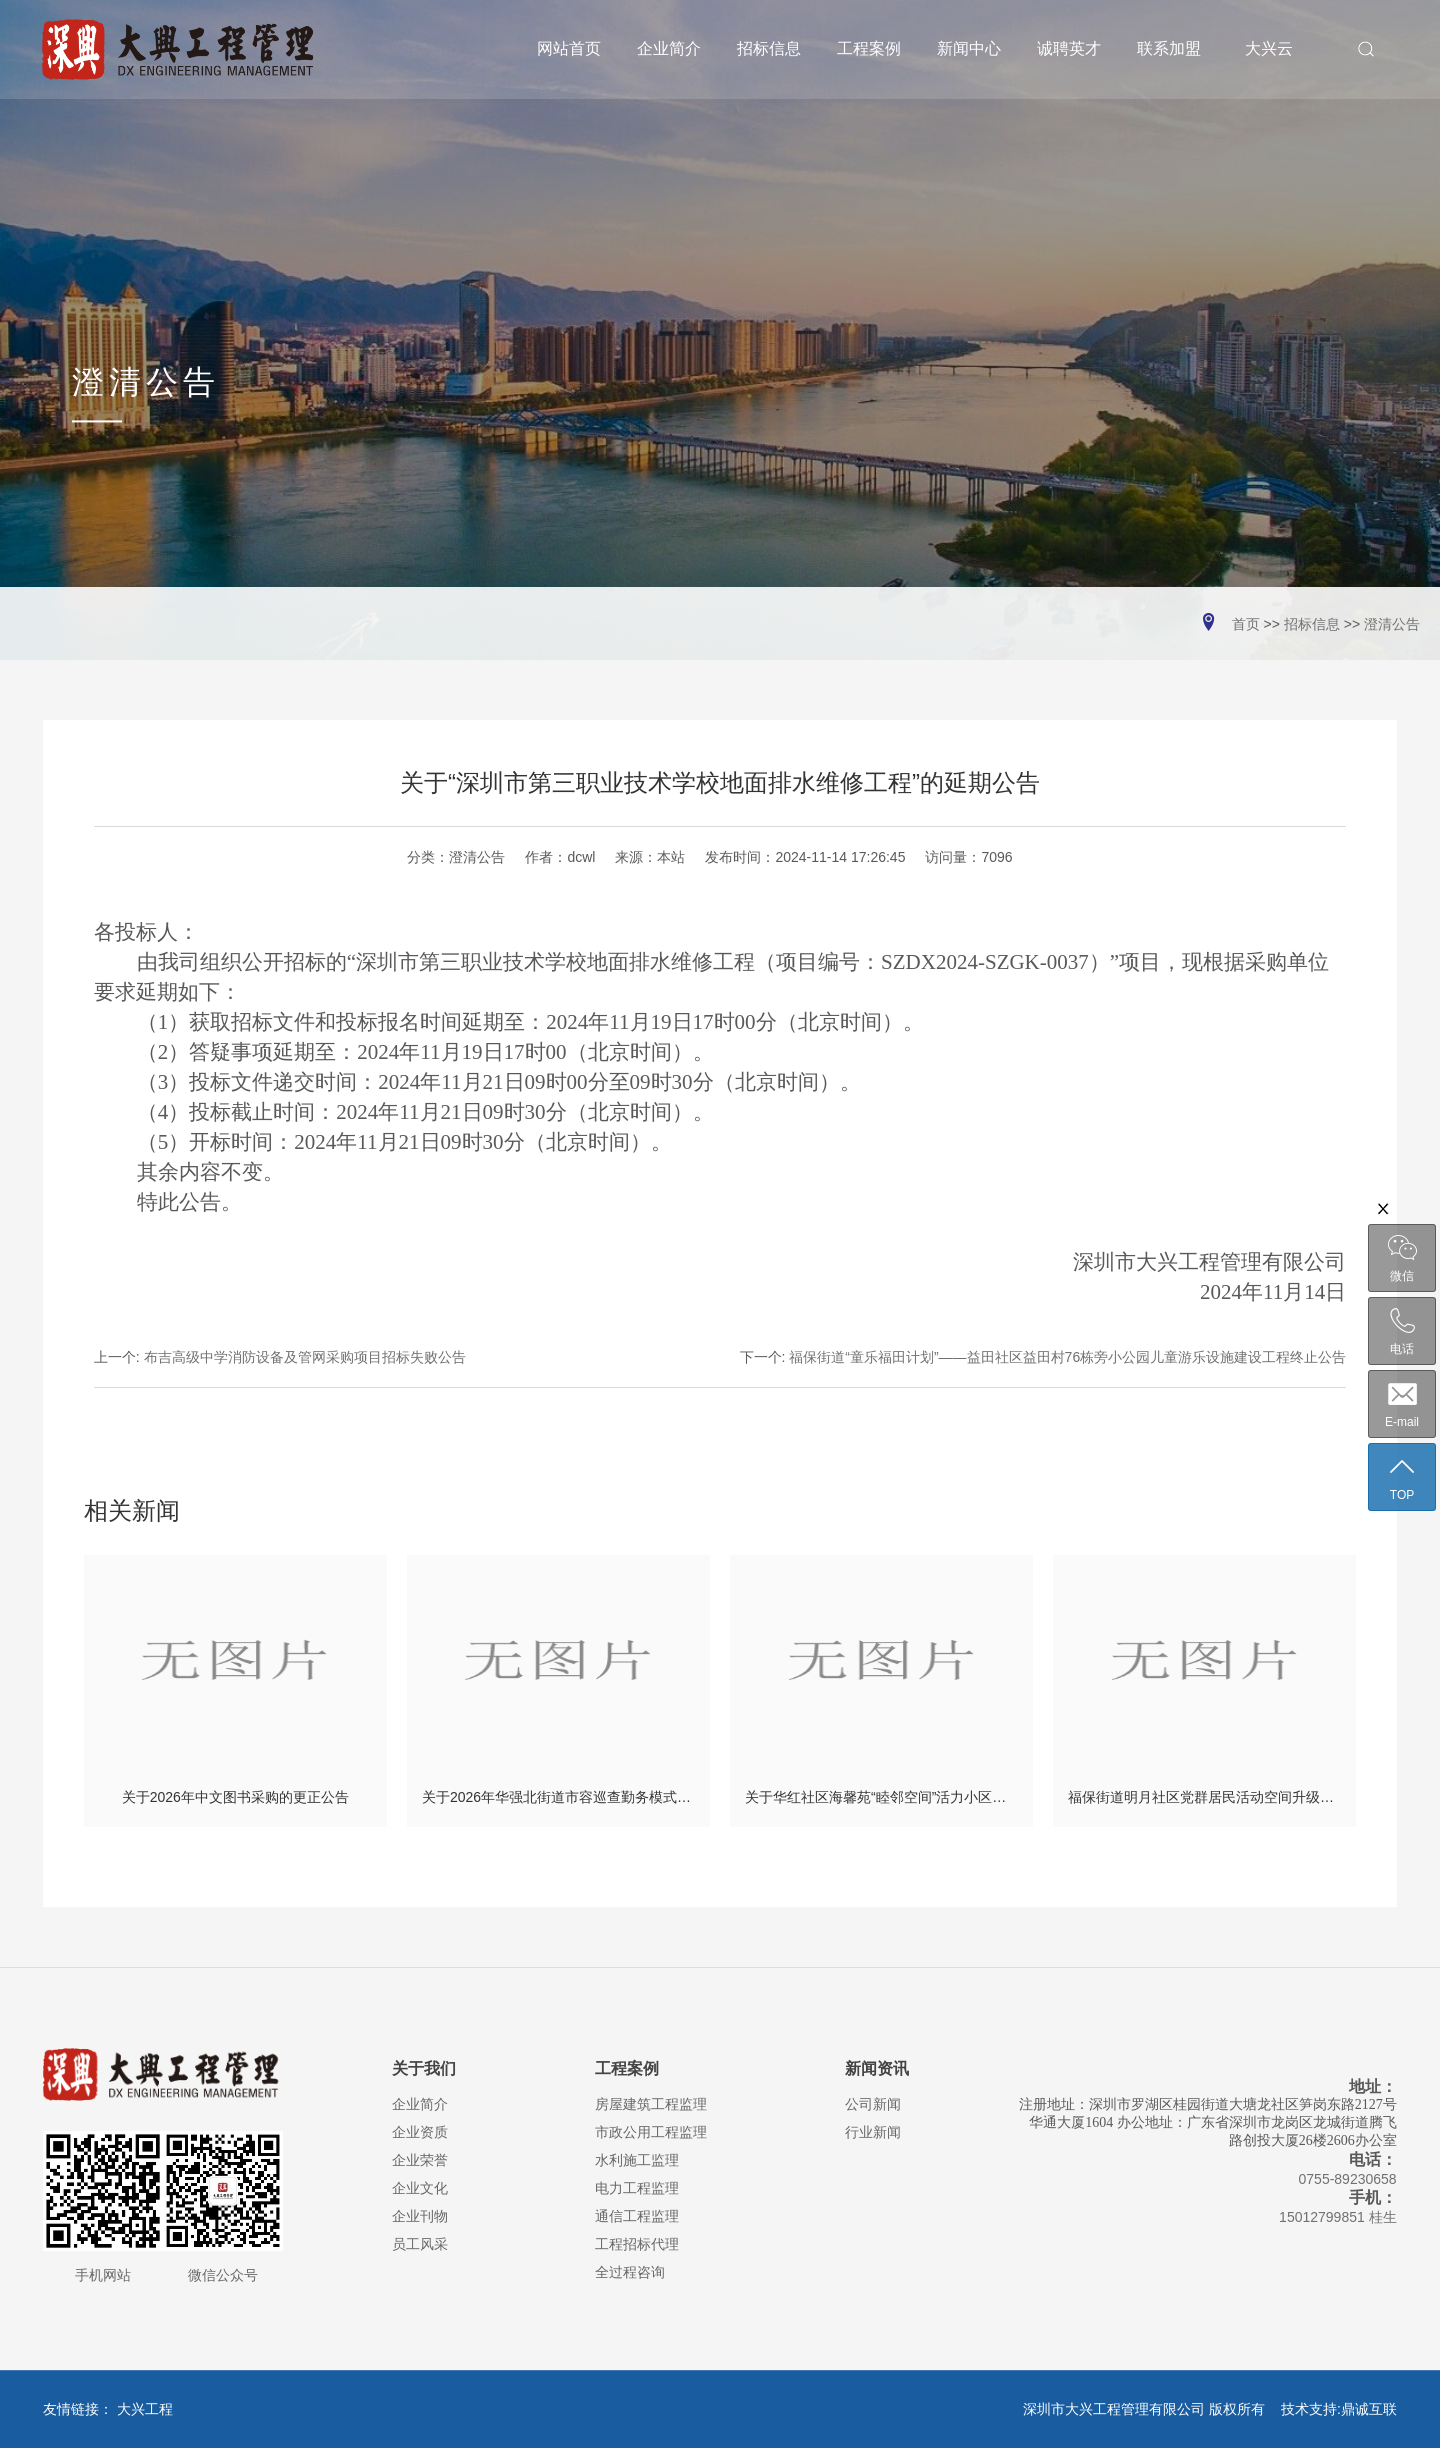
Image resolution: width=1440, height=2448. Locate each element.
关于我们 (424, 2068)
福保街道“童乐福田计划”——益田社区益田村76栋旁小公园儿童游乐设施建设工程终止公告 (1067, 1357)
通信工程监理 (637, 2216)
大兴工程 (145, 2409)
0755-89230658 (1348, 2179)
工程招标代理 (637, 2244)
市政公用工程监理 (651, 2132)
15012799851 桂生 (1338, 2217)
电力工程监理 (637, 2188)
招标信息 (1312, 624)
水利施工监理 (637, 2160)
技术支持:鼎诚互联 (1339, 2409)
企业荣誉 (420, 2160)
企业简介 (420, 2104)
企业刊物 (420, 2216)
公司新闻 (873, 2104)
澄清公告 (1392, 624)
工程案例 (627, 2068)
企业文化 (420, 2188)
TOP (1402, 1478)
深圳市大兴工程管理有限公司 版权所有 (1150, 2409)
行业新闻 (873, 2132)
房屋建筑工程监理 (651, 2104)
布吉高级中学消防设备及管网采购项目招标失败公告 (305, 1357)
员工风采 (420, 2244)
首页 (1246, 624)
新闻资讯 (877, 2068)
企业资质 (420, 2132)
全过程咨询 (630, 2272)
